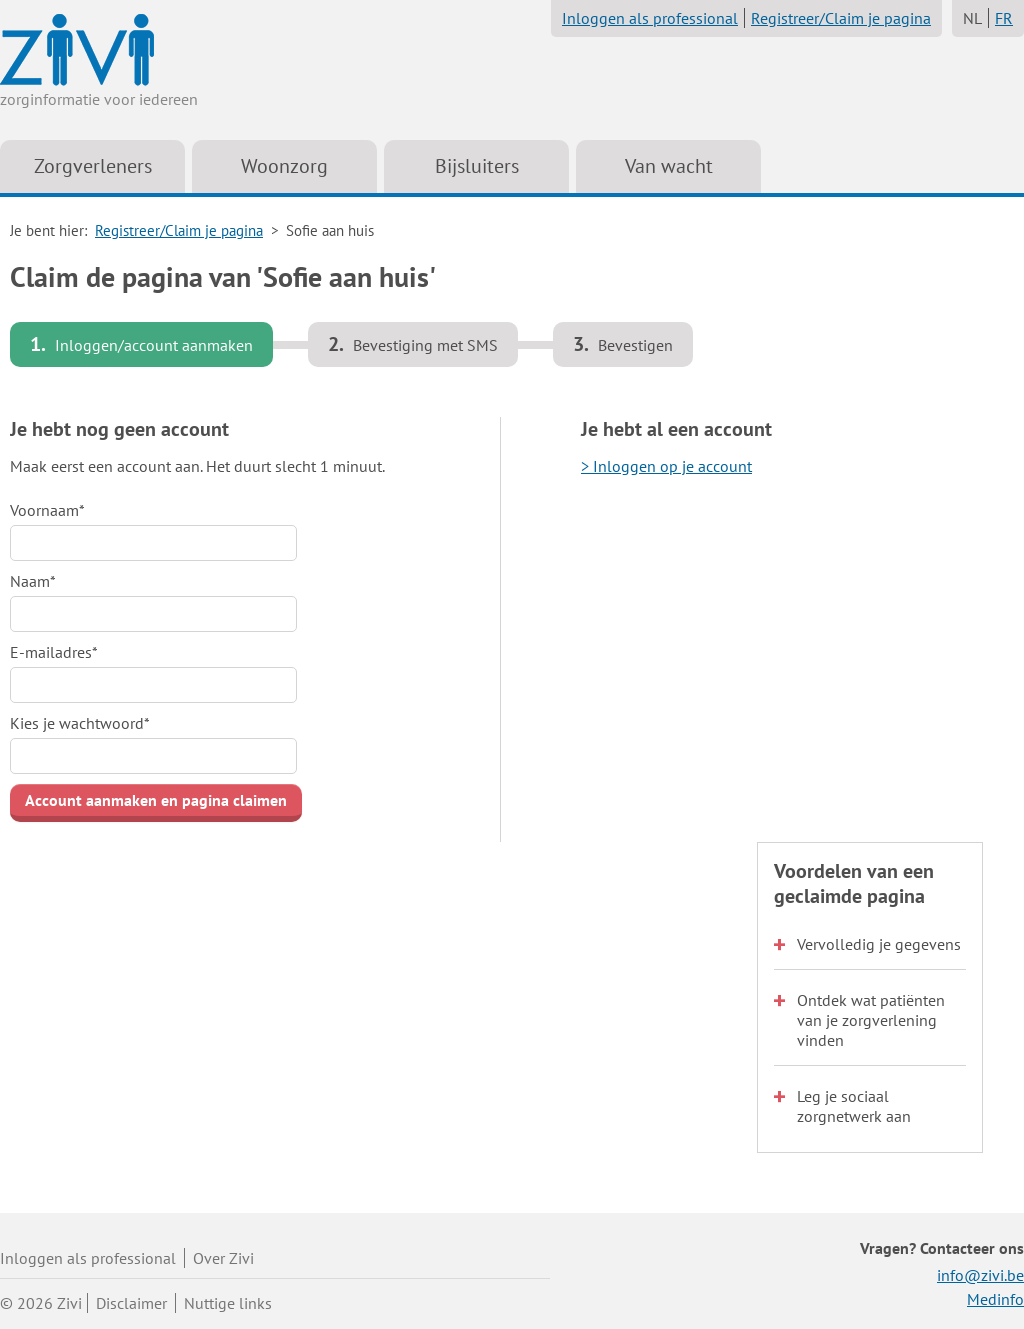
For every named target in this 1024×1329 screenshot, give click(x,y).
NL (972, 18)
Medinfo (995, 1299)
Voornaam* (47, 510)
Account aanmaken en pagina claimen (156, 800)
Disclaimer (131, 1303)
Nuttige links (228, 1303)
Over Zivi (223, 1258)
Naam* (33, 581)
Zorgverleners (93, 166)
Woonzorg (284, 166)
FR (1004, 18)
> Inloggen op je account (666, 466)
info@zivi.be (980, 1275)
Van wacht (669, 166)
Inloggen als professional (650, 18)
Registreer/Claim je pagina (841, 18)
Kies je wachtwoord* (80, 723)
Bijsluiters (477, 166)
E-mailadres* (54, 652)
